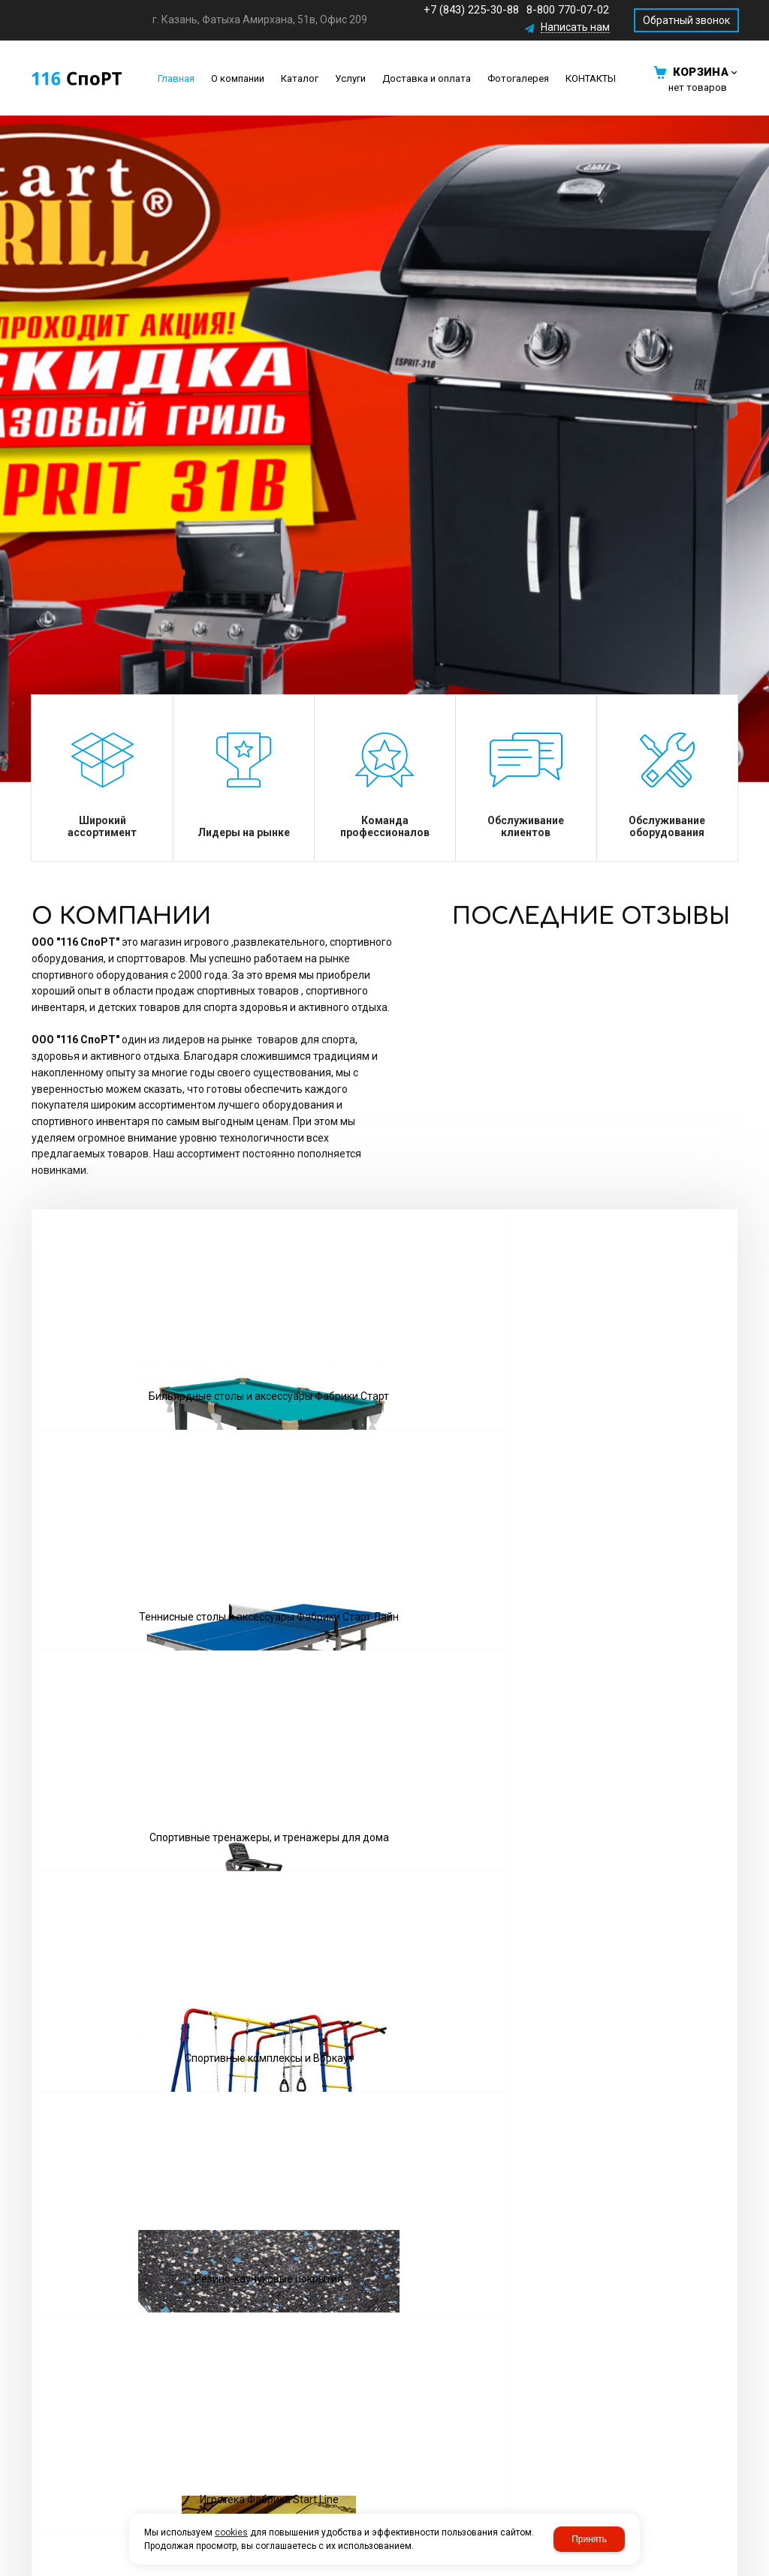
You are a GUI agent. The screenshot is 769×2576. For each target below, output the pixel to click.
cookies (231, 2532)
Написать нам (575, 27)
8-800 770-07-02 (567, 10)
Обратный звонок (686, 20)
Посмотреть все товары (384, 1672)
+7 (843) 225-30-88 (471, 10)
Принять (589, 2539)
